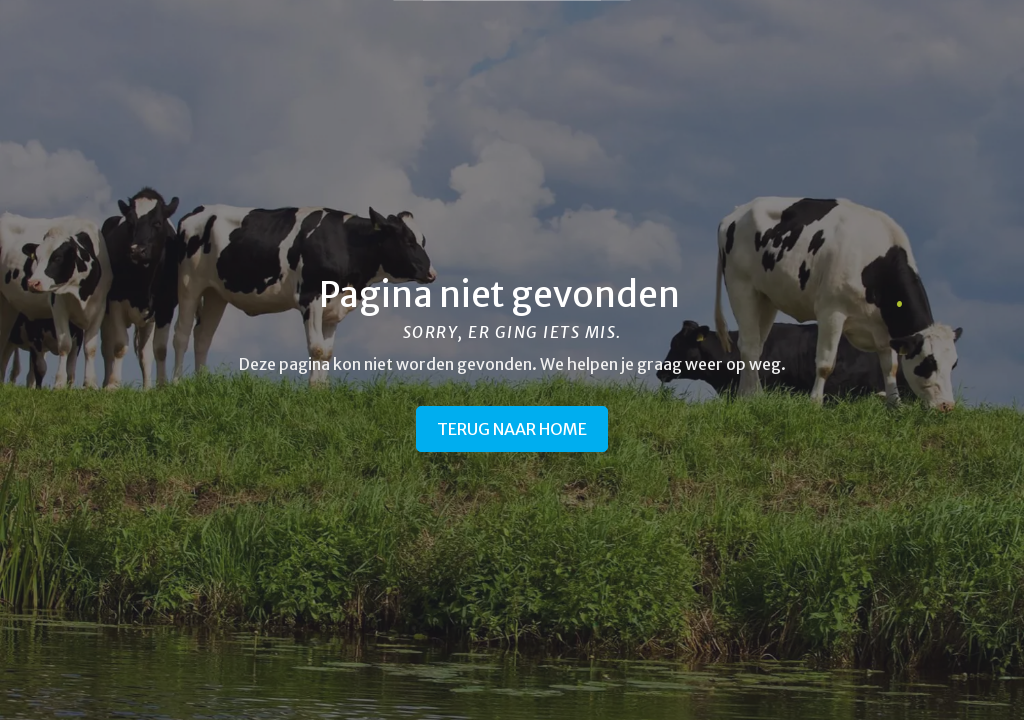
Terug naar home (512, 429)
